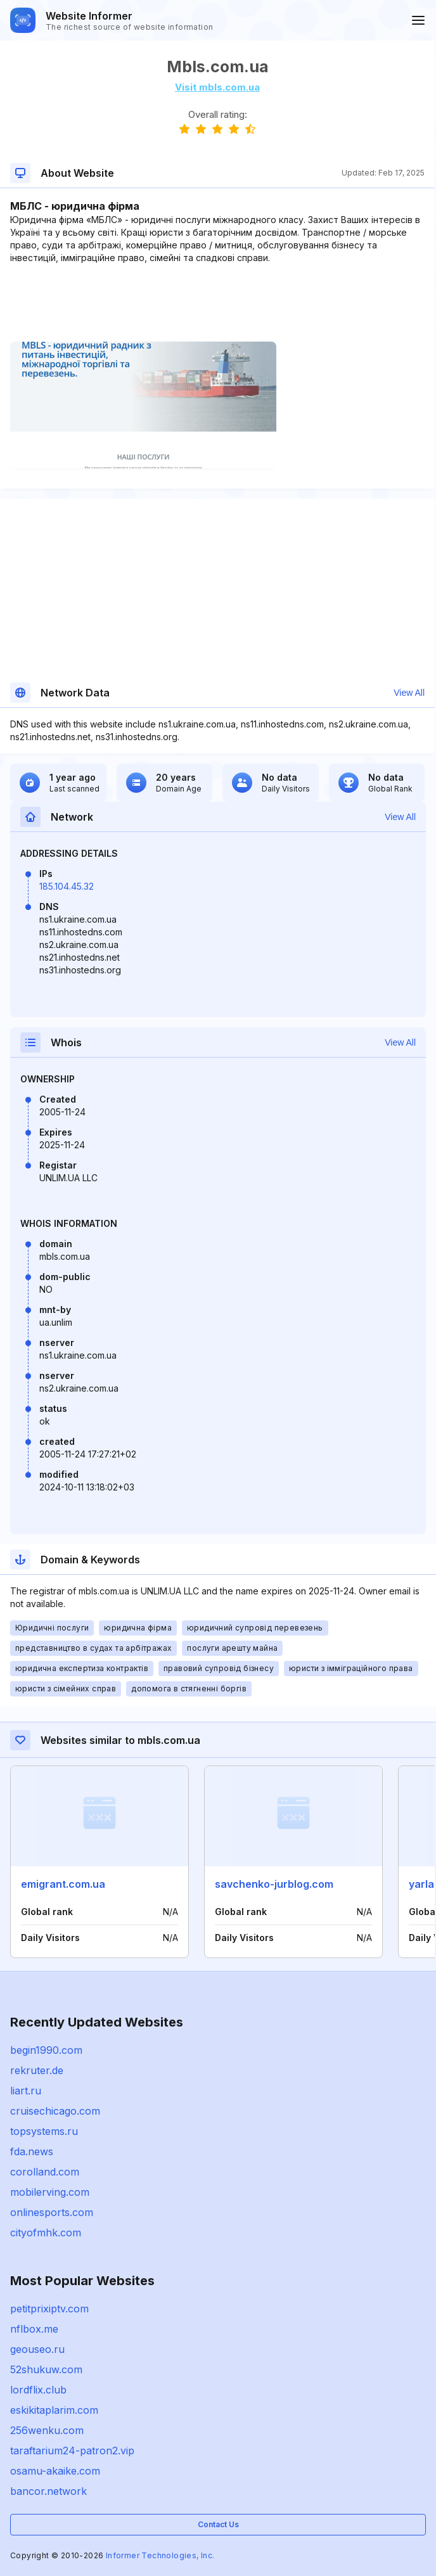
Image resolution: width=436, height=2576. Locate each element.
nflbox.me (34, 2329)
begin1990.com (46, 2050)
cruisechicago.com (55, 2111)
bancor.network (48, 2491)
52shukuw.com (46, 2369)
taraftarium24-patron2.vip (72, 2450)
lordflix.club (38, 2389)
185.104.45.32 (66, 886)
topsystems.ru (44, 2131)
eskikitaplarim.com (54, 2410)
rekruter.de (36, 2070)
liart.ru (25, 2090)
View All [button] (409, 693)
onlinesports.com (51, 2212)
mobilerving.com (49, 2192)
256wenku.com (47, 2430)
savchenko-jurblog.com (274, 1884)
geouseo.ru (37, 2349)
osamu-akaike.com (55, 2470)
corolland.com (44, 2171)
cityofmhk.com (45, 2232)
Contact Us (218, 2524)
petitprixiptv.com (49, 2308)
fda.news (31, 2151)
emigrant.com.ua (63, 1884)
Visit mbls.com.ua (217, 87)
